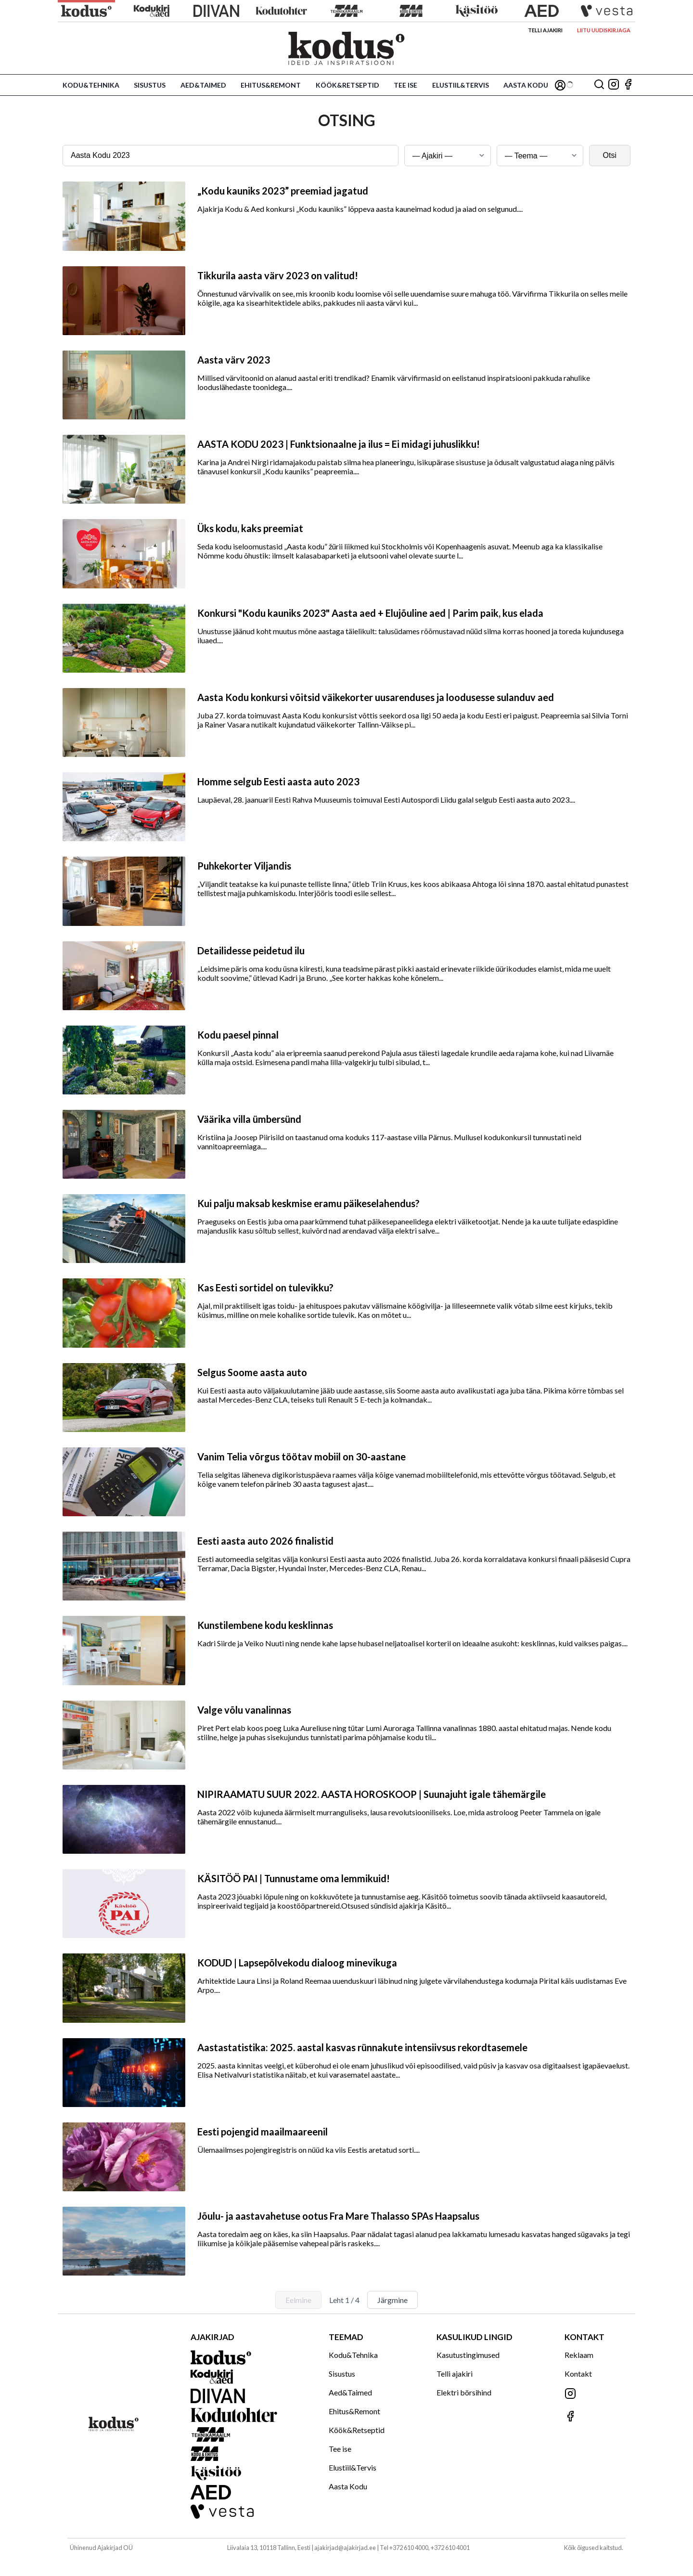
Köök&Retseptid (347, 85)
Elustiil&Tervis (460, 85)
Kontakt (578, 2373)
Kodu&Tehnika (91, 85)
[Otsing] (599, 84)
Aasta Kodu (525, 85)
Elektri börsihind (463, 2392)
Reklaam (579, 2354)
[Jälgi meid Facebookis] (628, 84)
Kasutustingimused (468, 2354)
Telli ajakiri (545, 30)
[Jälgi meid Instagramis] (613, 84)
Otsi (609, 155)
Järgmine (392, 2299)
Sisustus (150, 85)
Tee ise (405, 85)
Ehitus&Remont (271, 85)
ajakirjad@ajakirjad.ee (345, 2547)
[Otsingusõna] (230, 155)
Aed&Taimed (203, 85)
